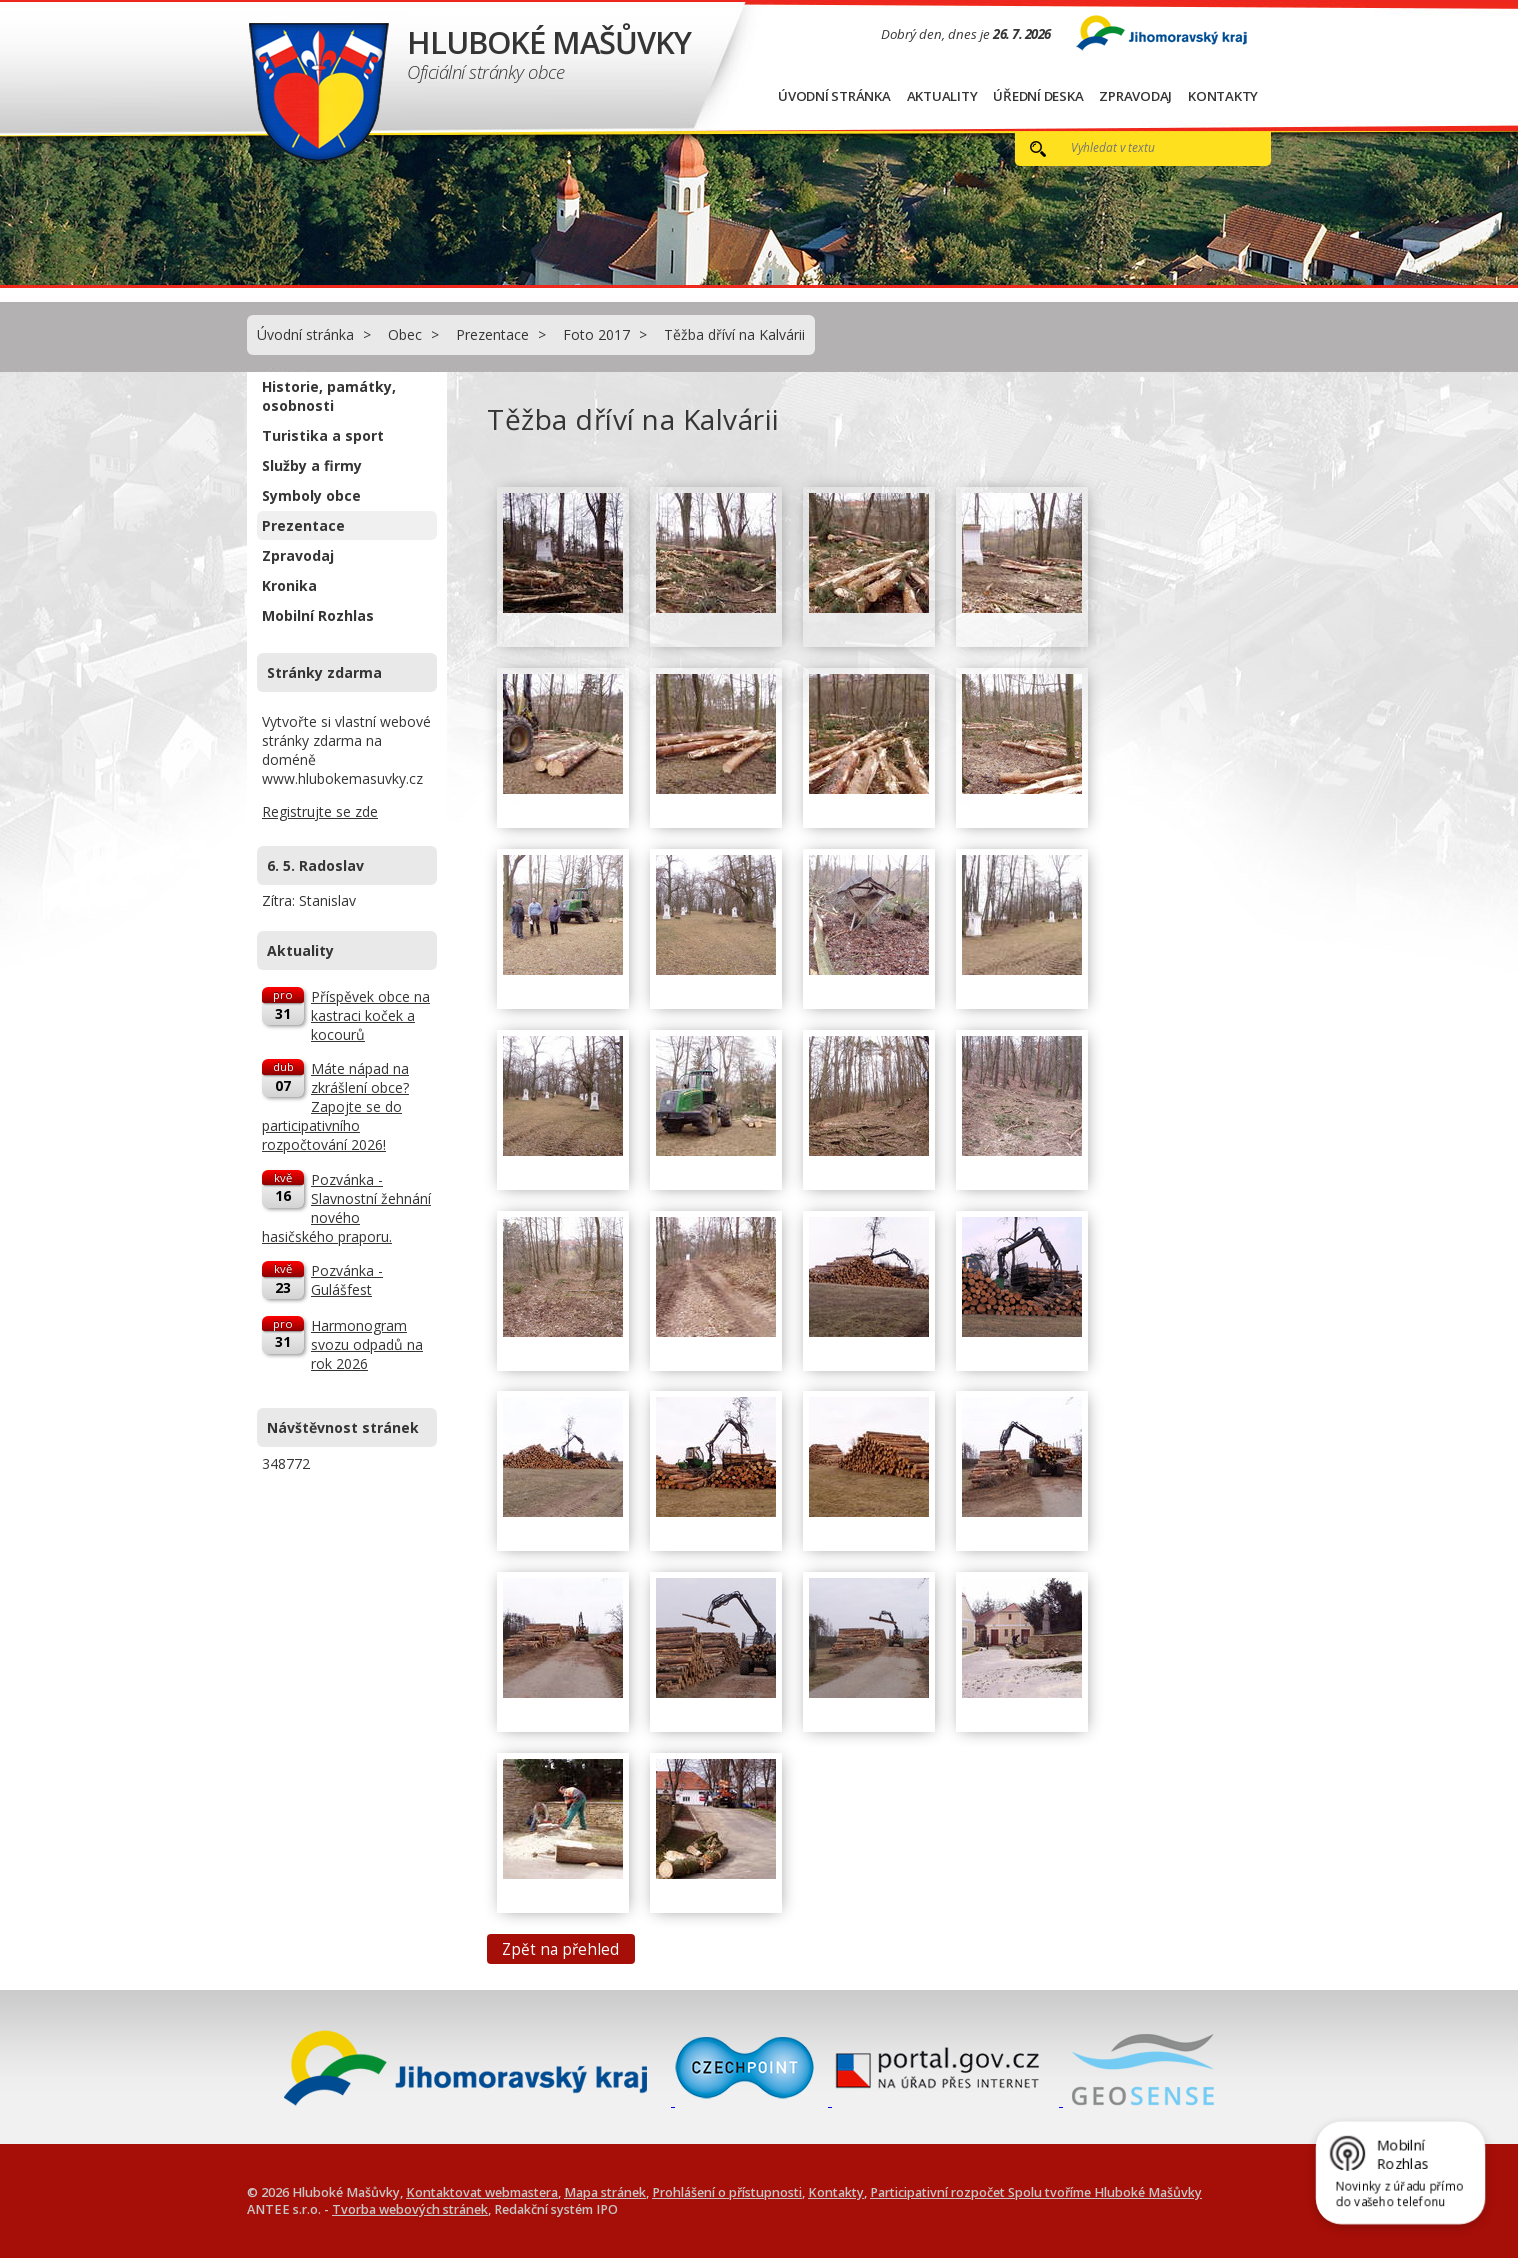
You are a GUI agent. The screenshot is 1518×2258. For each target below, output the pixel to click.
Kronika (289, 585)
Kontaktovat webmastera (482, 2192)
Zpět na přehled (560, 1948)
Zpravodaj (1135, 96)
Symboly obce (311, 495)
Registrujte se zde (320, 811)
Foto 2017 (596, 334)
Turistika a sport (323, 435)
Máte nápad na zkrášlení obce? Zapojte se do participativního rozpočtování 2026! (335, 1106)
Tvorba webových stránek (410, 2209)
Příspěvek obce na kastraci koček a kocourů (370, 1015)
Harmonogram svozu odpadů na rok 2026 (367, 1344)
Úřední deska (1038, 96)
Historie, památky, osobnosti (329, 396)
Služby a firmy (312, 465)
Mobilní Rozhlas (318, 615)
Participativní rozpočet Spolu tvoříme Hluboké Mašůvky (1036, 2192)
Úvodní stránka (834, 96)
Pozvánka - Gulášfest (347, 1280)
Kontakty (1223, 96)
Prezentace (492, 334)
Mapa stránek (605, 2192)
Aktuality (942, 96)
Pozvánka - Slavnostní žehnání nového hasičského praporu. (346, 1208)
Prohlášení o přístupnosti (727, 2192)
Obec (405, 334)
